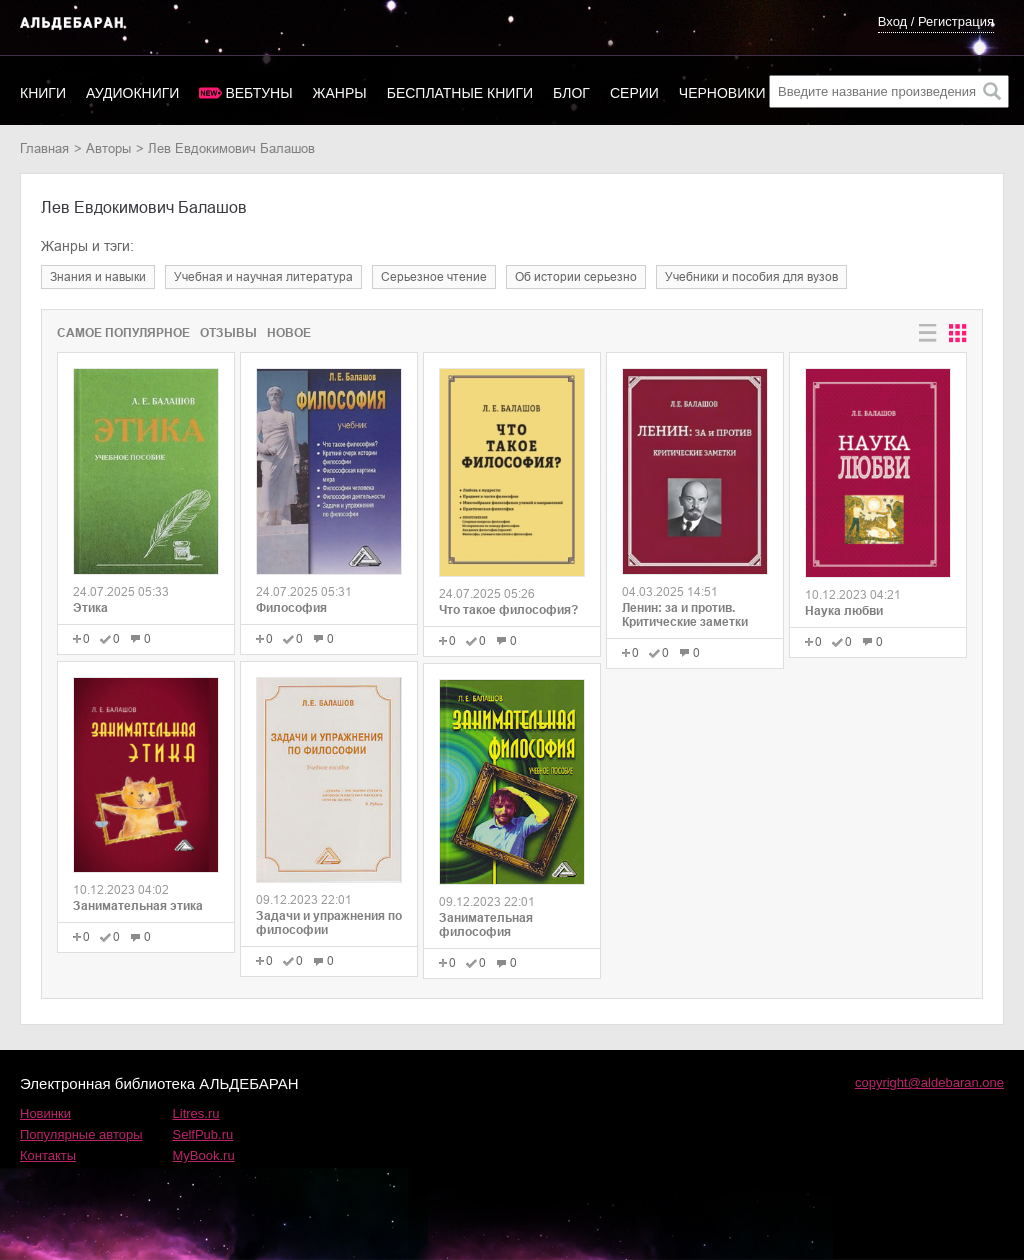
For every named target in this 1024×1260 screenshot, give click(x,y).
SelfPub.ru (203, 1134)
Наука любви (844, 611)
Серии (634, 93)
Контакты (48, 1155)
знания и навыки (98, 277)
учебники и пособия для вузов (751, 277)
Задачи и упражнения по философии (329, 923)
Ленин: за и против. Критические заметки (685, 615)
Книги (43, 93)
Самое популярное (123, 333)
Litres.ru (196, 1113)
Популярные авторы (81, 1134)
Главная (44, 148)
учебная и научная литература (263, 277)
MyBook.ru (204, 1155)
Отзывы (228, 333)
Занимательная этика (138, 906)
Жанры (340, 93)
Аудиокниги (132, 93)
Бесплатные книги (460, 93)
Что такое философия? (508, 610)
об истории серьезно (576, 277)
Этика (90, 608)
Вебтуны (258, 93)
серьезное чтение (434, 277)
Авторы (108, 148)
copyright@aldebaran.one (929, 1082)
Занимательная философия (486, 925)
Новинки (45, 1113)
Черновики (722, 93)
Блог (571, 93)
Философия (291, 608)
